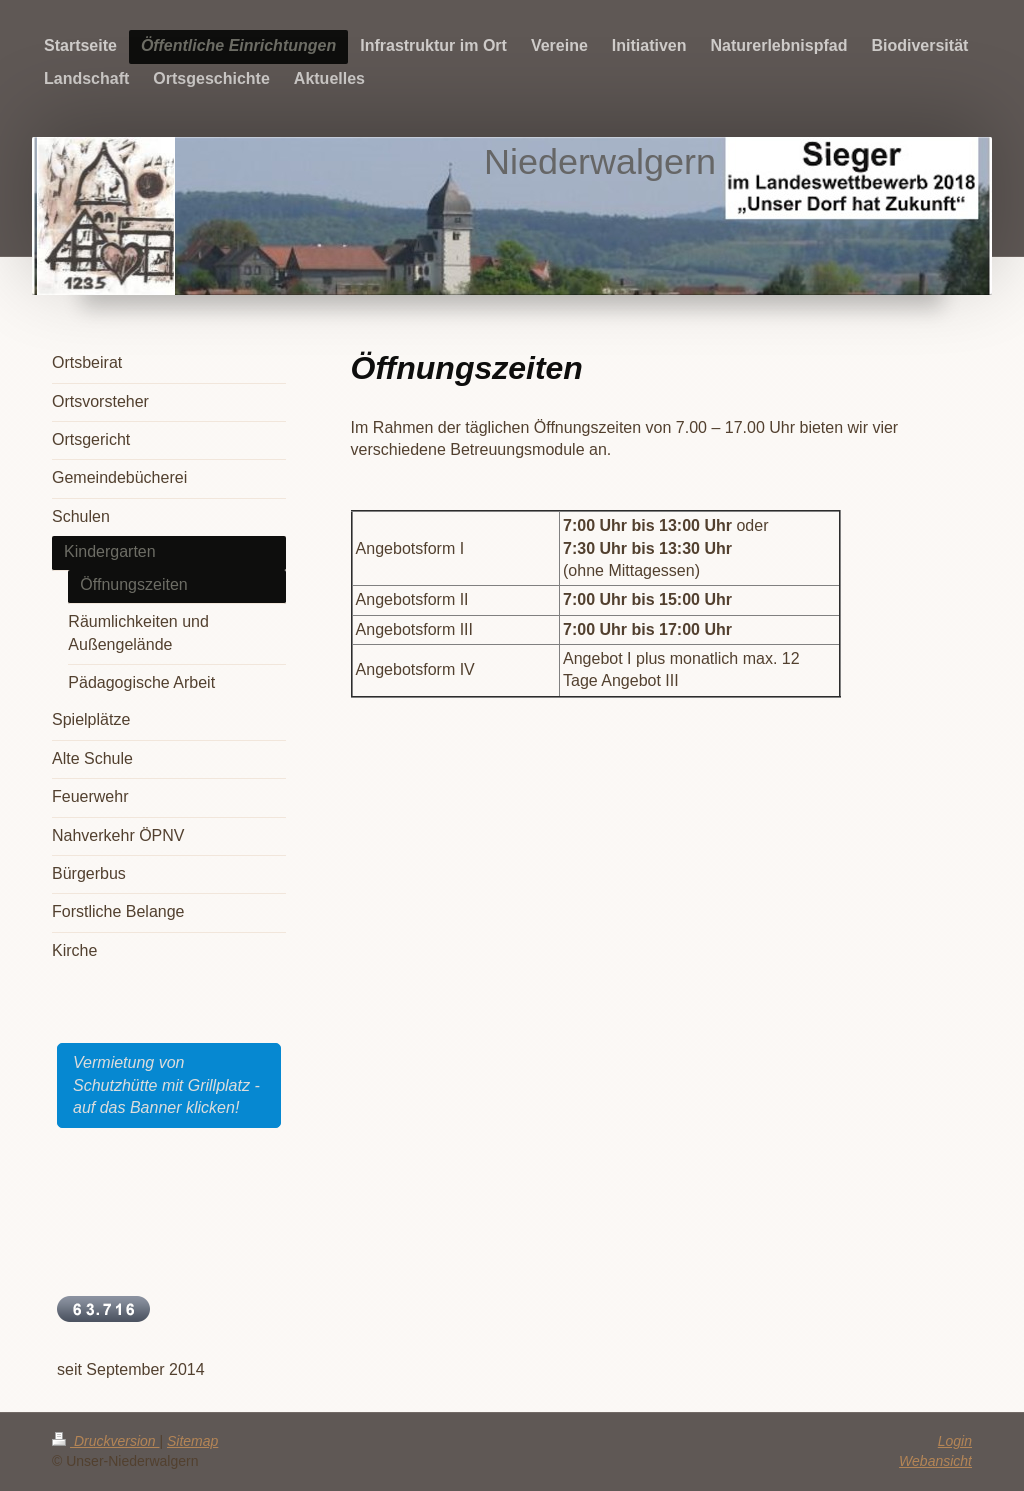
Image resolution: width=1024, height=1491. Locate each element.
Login (955, 1441)
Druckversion (105, 1441)
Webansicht (935, 1461)
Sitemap (192, 1441)
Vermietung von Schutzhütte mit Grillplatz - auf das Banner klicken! (166, 1085)
